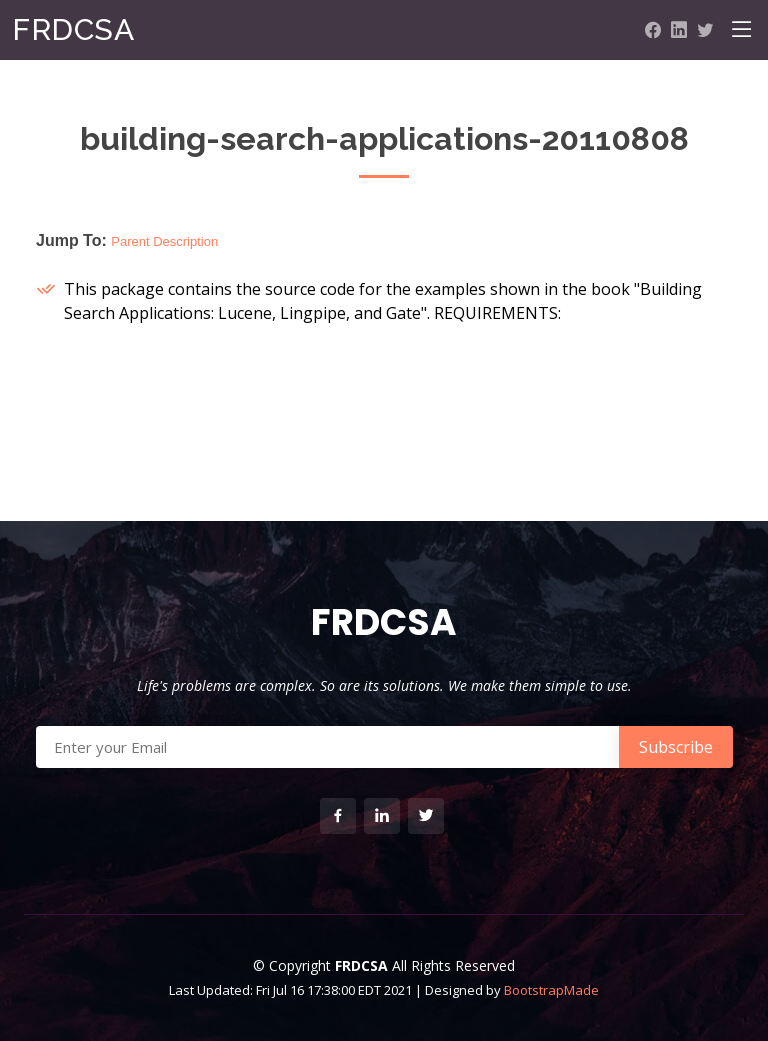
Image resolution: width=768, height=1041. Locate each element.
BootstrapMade (551, 990)
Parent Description (164, 241)
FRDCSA (73, 29)
